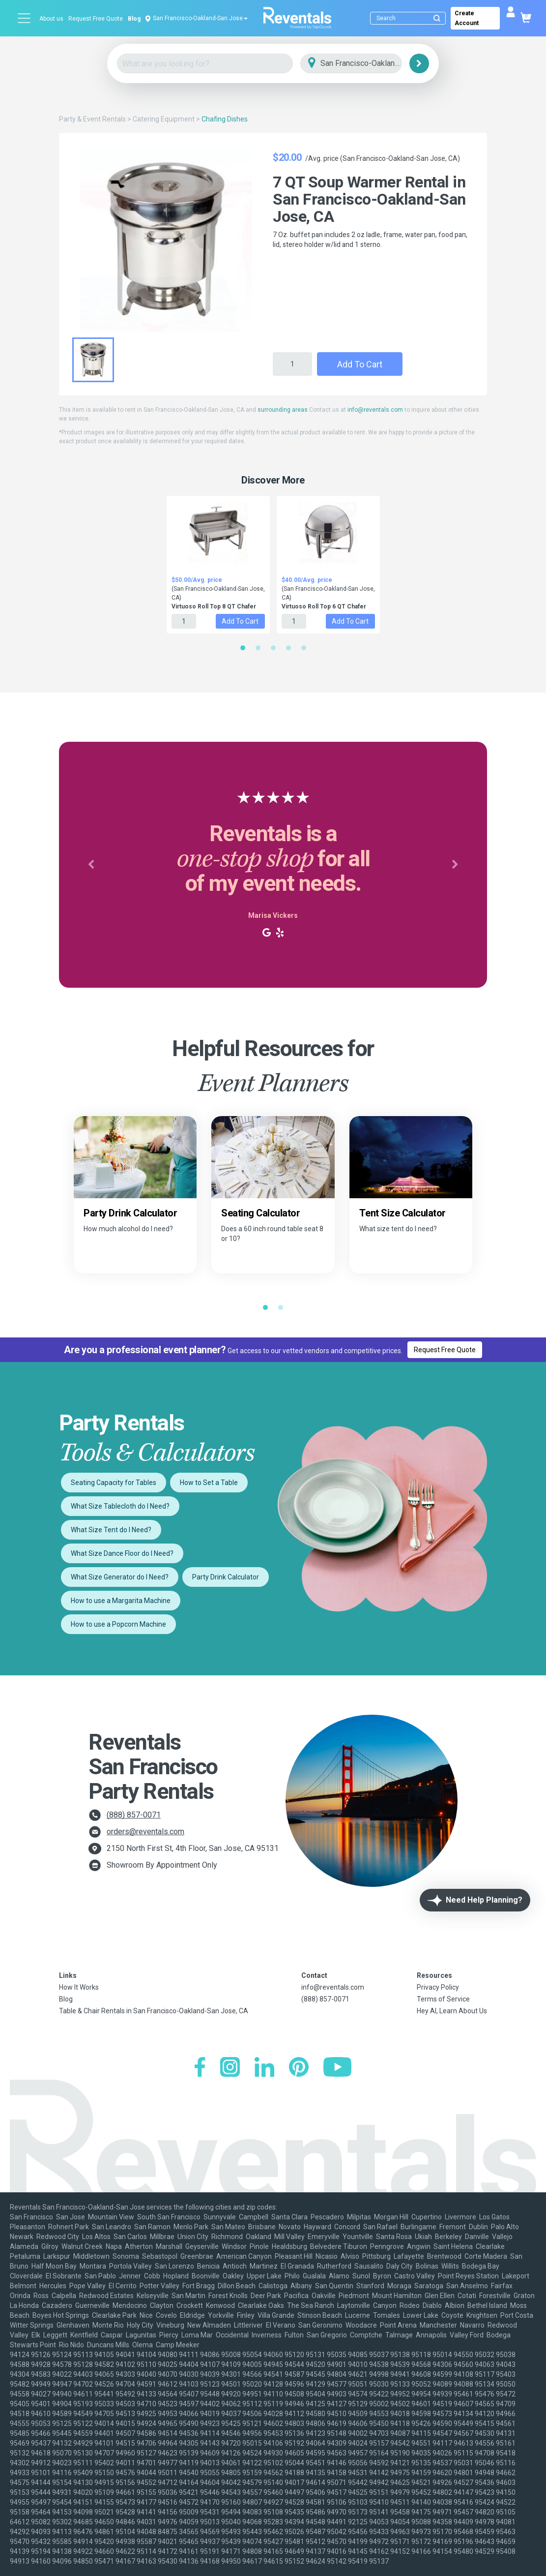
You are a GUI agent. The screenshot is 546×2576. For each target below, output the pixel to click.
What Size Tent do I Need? (111, 1530)
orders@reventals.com (145, 1831)
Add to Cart (359, 364)
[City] (365, 63)
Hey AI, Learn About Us (452, 2011)
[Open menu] (24, 18)
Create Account (467, 18)
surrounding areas (283, 409)
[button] (91, 865)
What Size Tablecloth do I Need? (120, 1506)
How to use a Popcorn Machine (118, 1624)
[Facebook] (200, 2068)
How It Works (79, 1987)
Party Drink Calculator (225, 1577)
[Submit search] (436, 18)
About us (51, 18)
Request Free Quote (95, 18)
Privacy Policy (438, 1987)
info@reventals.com (375, 409)
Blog (134, 18)
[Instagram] (230, 2068)
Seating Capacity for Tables (113, 1482)
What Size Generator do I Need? (120, 1577)
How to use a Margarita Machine (121, 1601)
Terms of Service (443, 1999)
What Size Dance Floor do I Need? (122, 1553)
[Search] (410, 18)
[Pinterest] (299, 2068)
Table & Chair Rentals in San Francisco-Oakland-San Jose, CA (153, 2011)
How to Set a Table (209, 1482)
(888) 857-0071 (134, 1814)
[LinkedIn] (264, 2068)
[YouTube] (337, 2068)
